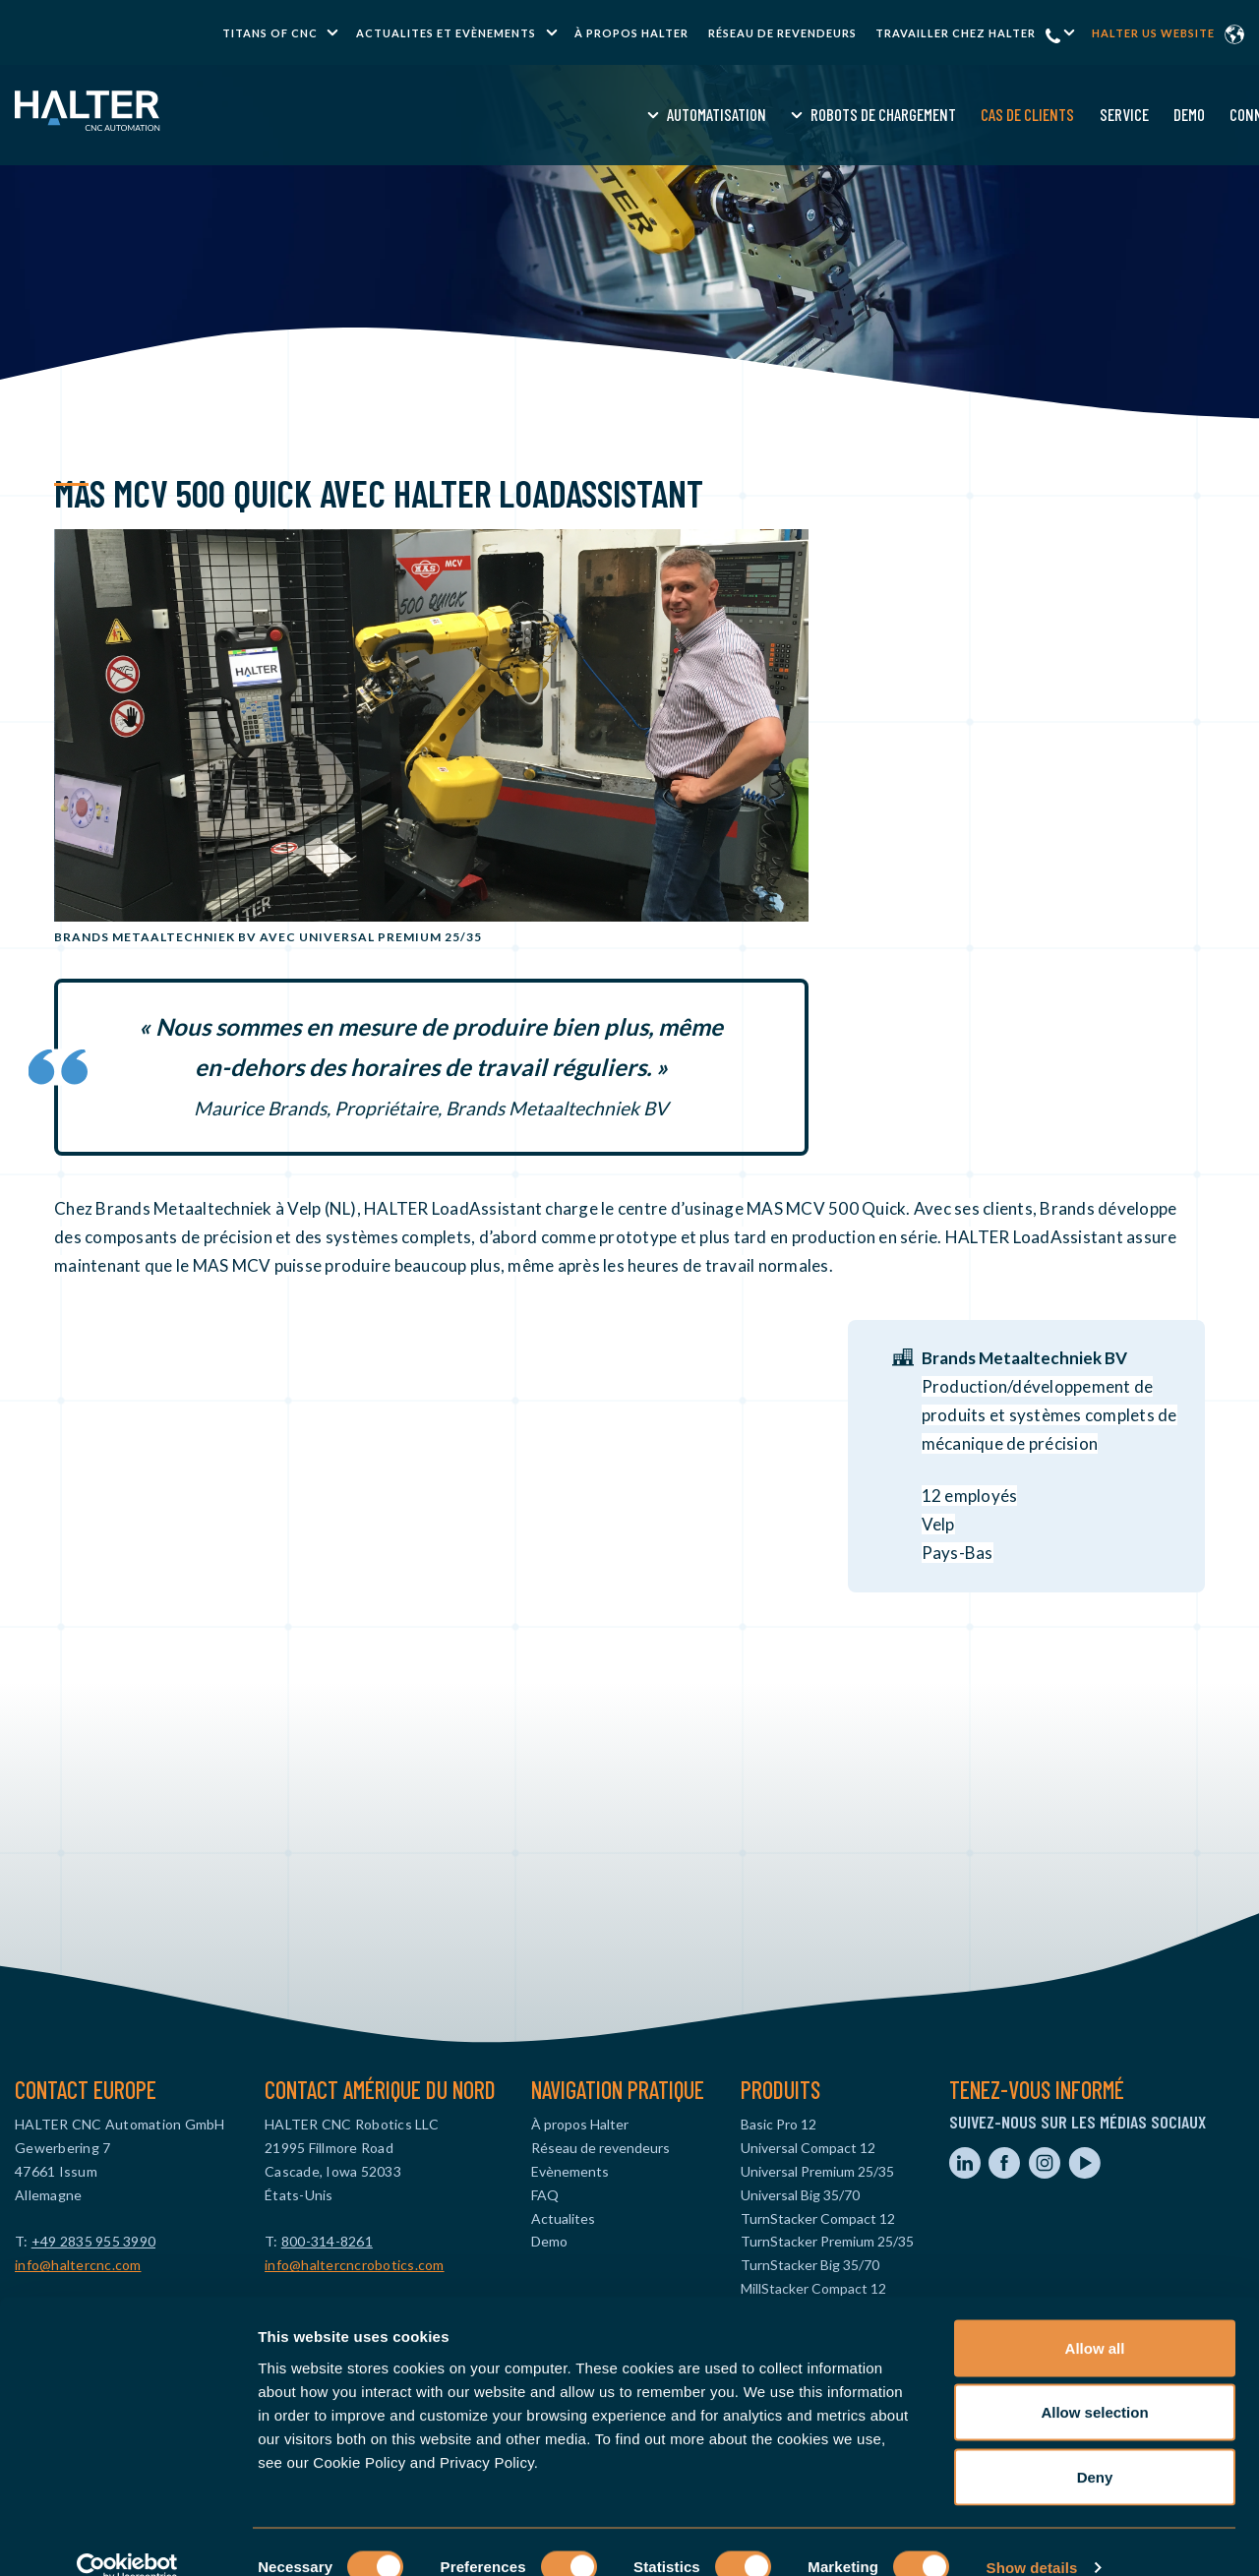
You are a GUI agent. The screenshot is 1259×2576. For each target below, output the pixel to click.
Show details (1032, 2537)
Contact (1148, 114)
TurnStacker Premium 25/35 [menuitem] (827, 2241)
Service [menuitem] (833, 114)
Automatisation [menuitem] (426, 114)
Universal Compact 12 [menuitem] (808, 2147)
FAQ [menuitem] (545, 2195)
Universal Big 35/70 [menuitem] (800, 2195)
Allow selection (1094, 2382)
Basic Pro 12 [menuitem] (778, 2124)
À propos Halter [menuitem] (631, 33)
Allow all (1095, 2317)
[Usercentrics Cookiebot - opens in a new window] (127, 2537)
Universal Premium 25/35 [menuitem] (817, 2171)
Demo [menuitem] (898, 114)
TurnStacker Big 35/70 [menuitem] (810, 2264)
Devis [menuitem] (1071, 114)
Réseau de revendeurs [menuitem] (782, 33)
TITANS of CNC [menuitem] (270, 33)
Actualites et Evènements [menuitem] (446, 33)
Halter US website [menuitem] (1153, 33)
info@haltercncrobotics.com (355, 2264)
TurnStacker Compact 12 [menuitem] (818, 2218)
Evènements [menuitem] (570, 2171)
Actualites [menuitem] (563, 2218)
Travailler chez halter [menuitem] (955, 33)
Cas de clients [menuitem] (737, 114)
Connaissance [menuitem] (984, 114)
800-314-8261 (327, 2241)
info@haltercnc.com (78, 2264)
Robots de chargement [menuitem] (593, 114)
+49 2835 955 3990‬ (93, 2241)
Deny (1095, 2446)
